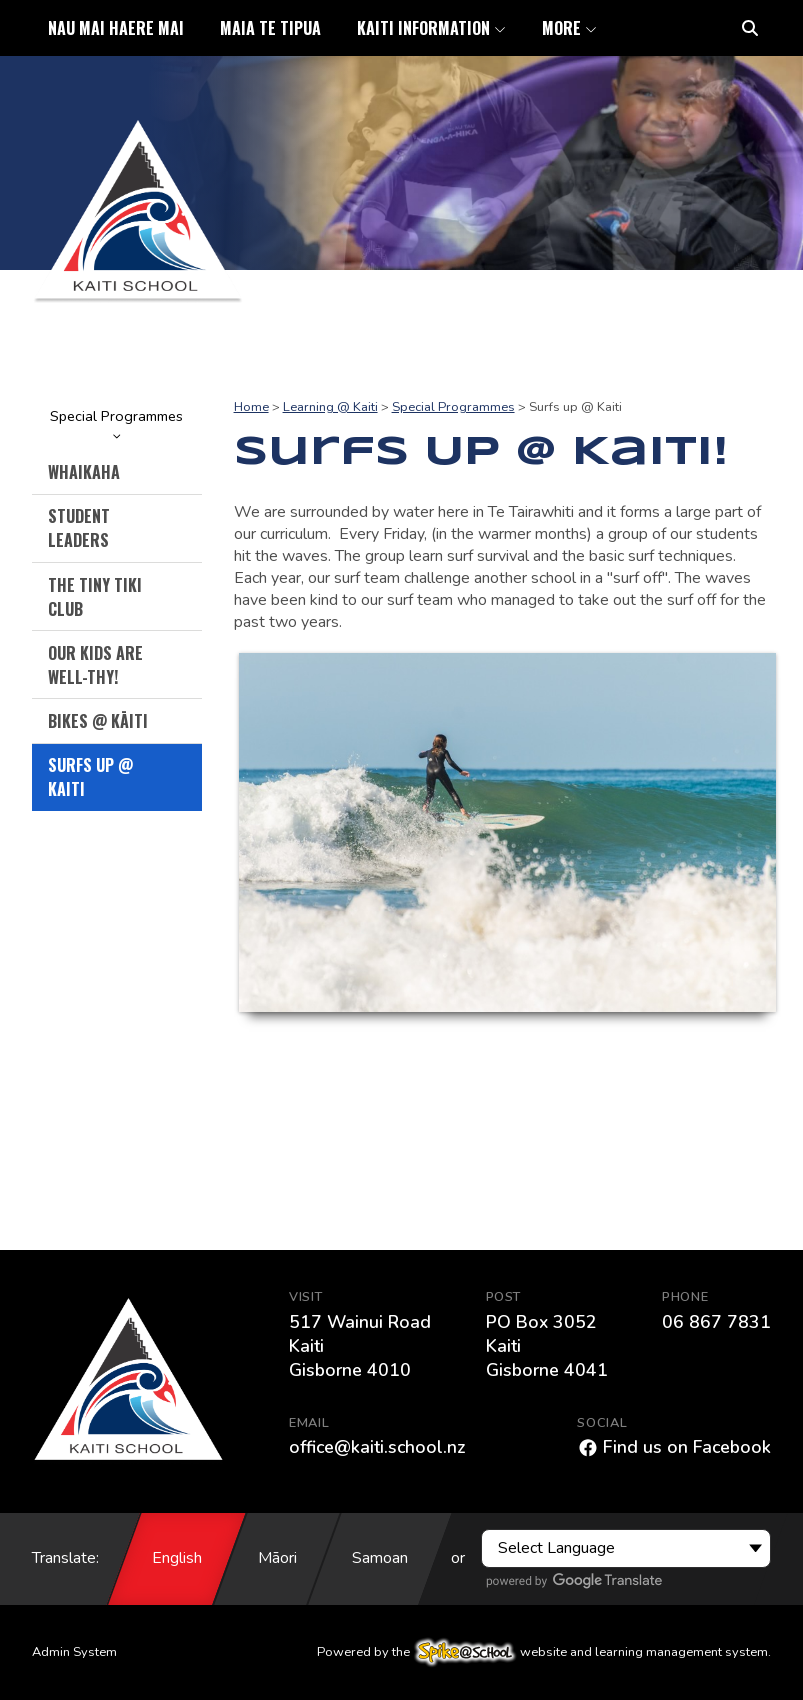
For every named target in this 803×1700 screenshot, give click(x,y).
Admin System (74, 1652)
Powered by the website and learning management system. (544, 1652)
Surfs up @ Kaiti (90, 777)
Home (251, 407)
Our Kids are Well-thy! (95, 665)
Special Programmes (117, 423)
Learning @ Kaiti (330, 407)
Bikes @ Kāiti (98, 721)
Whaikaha (84, 472)
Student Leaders (79, 528)
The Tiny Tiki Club (95, 597)
